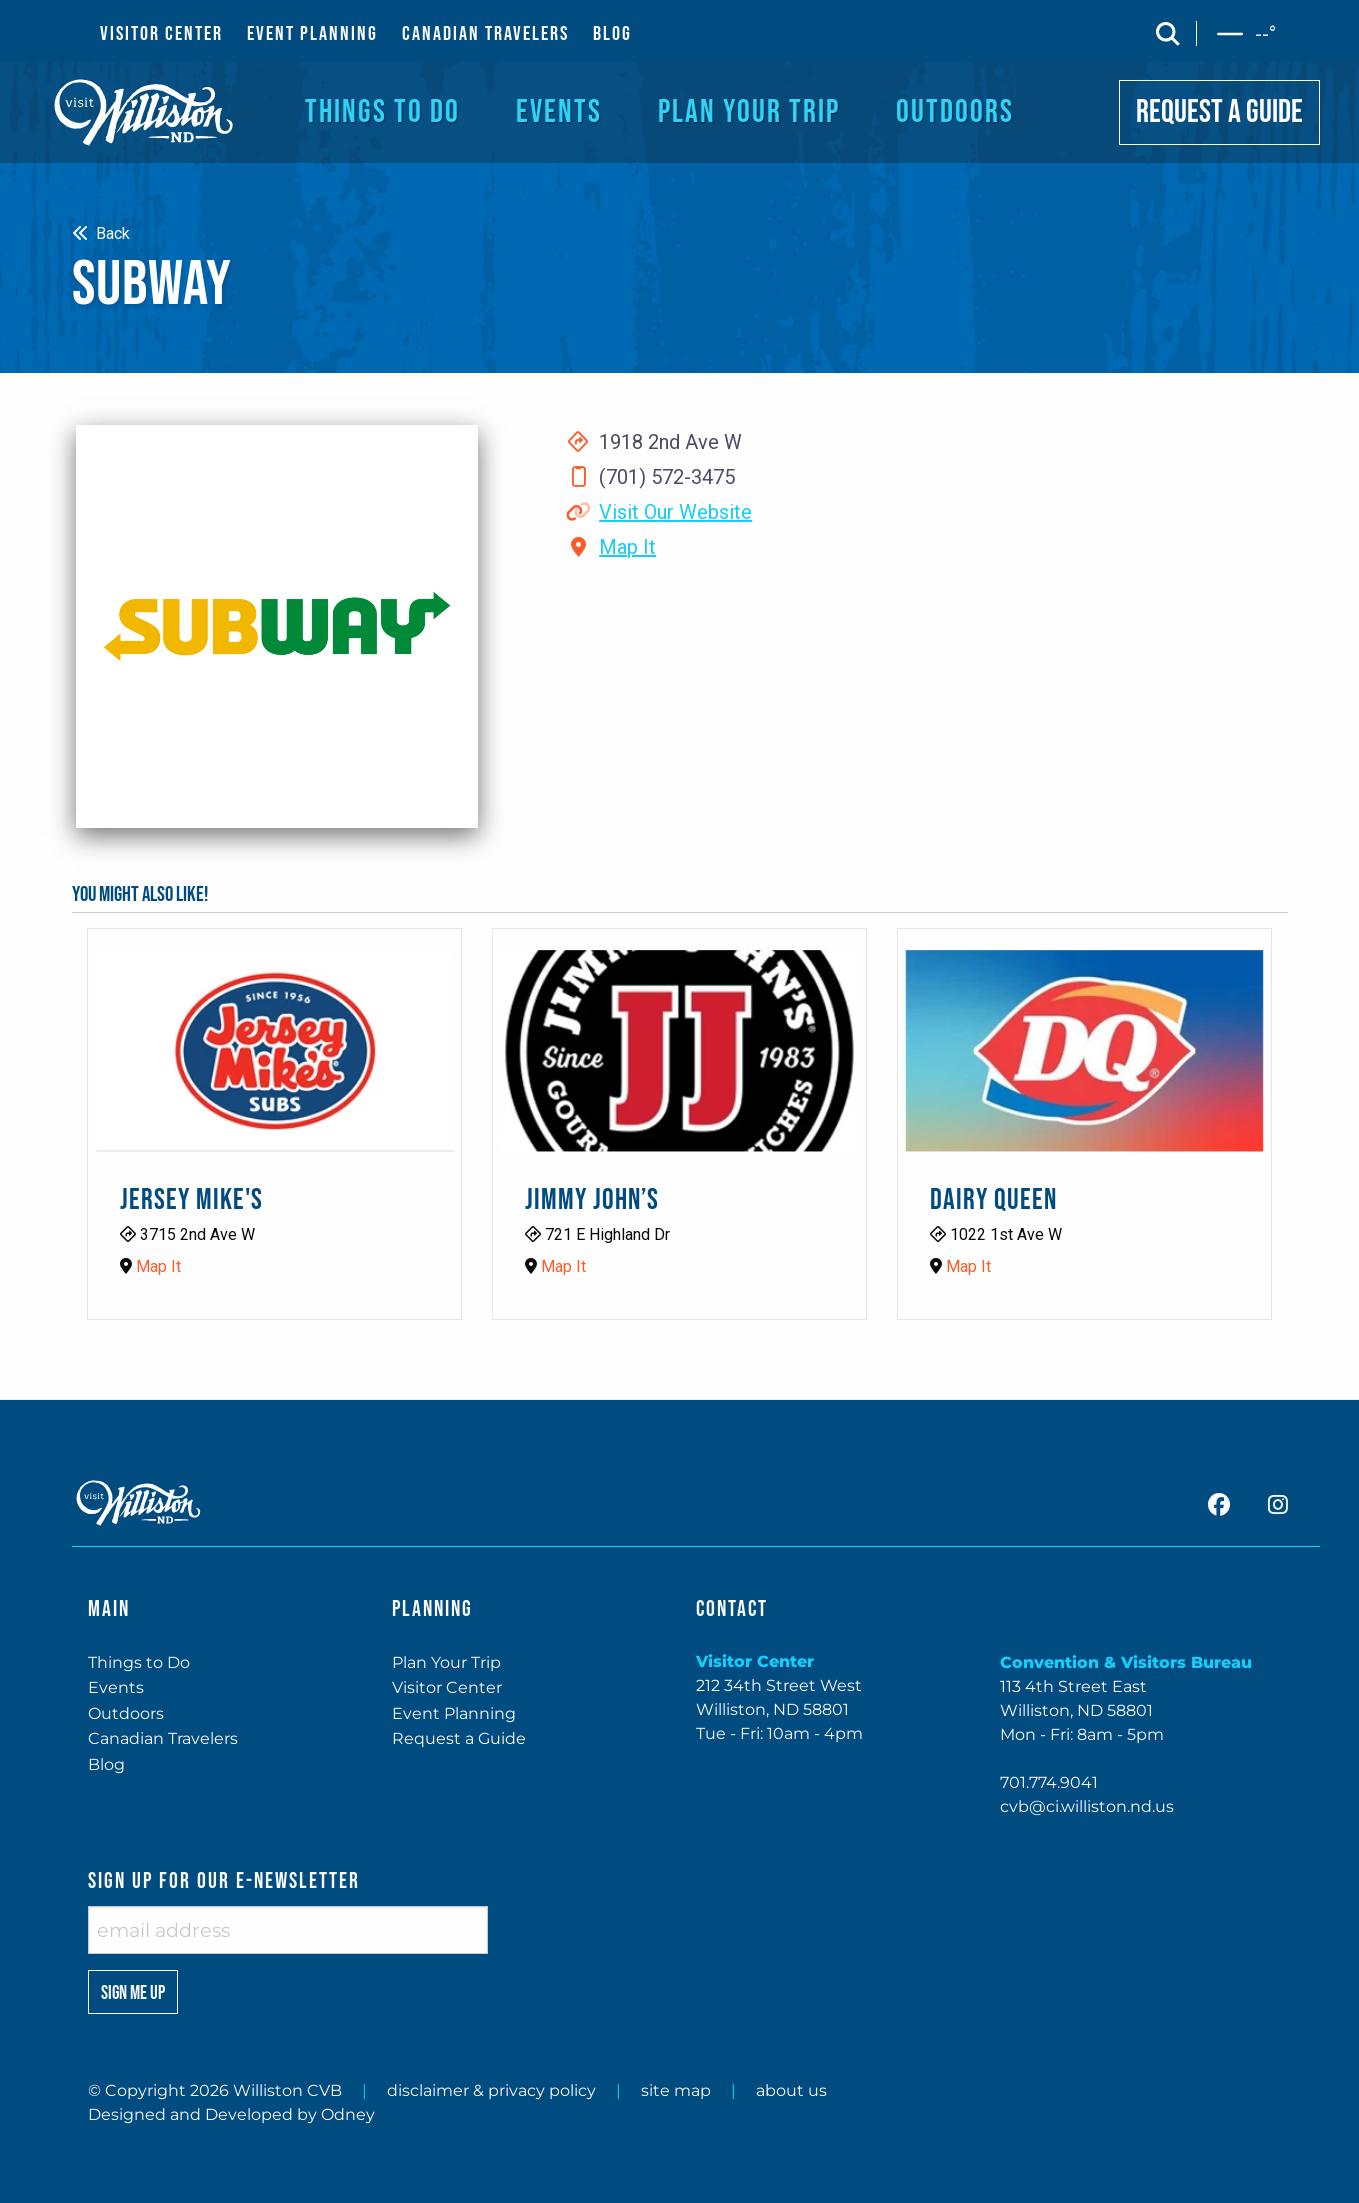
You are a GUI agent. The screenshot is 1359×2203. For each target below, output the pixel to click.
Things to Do (139, 1662)
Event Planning (454, 1713)
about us (791, 2090)
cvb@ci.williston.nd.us (1087, 1806)
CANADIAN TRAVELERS (485, 34)
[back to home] (144, 112)
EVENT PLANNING (312, 34)
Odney (348, 2114)
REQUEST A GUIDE (1219, 112)
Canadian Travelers (163, 1738)
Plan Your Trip (446, 1662)
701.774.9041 (1049, 1782)
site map (676, 2090)
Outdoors (126, 1713)
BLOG (612, 34)
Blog (106, 1764)
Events (116, 1687)
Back (101, 233)
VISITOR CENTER (161, 34)
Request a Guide (459, 1738)
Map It (627, 547)
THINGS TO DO (382, 112)
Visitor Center (447, 1687)
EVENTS (559, 112)
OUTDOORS (955, 112)
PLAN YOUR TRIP (749, 112)
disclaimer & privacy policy (491, 2090)
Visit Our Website (675, 512)
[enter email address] (288, 1930)
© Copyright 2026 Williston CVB (215, 2090)
